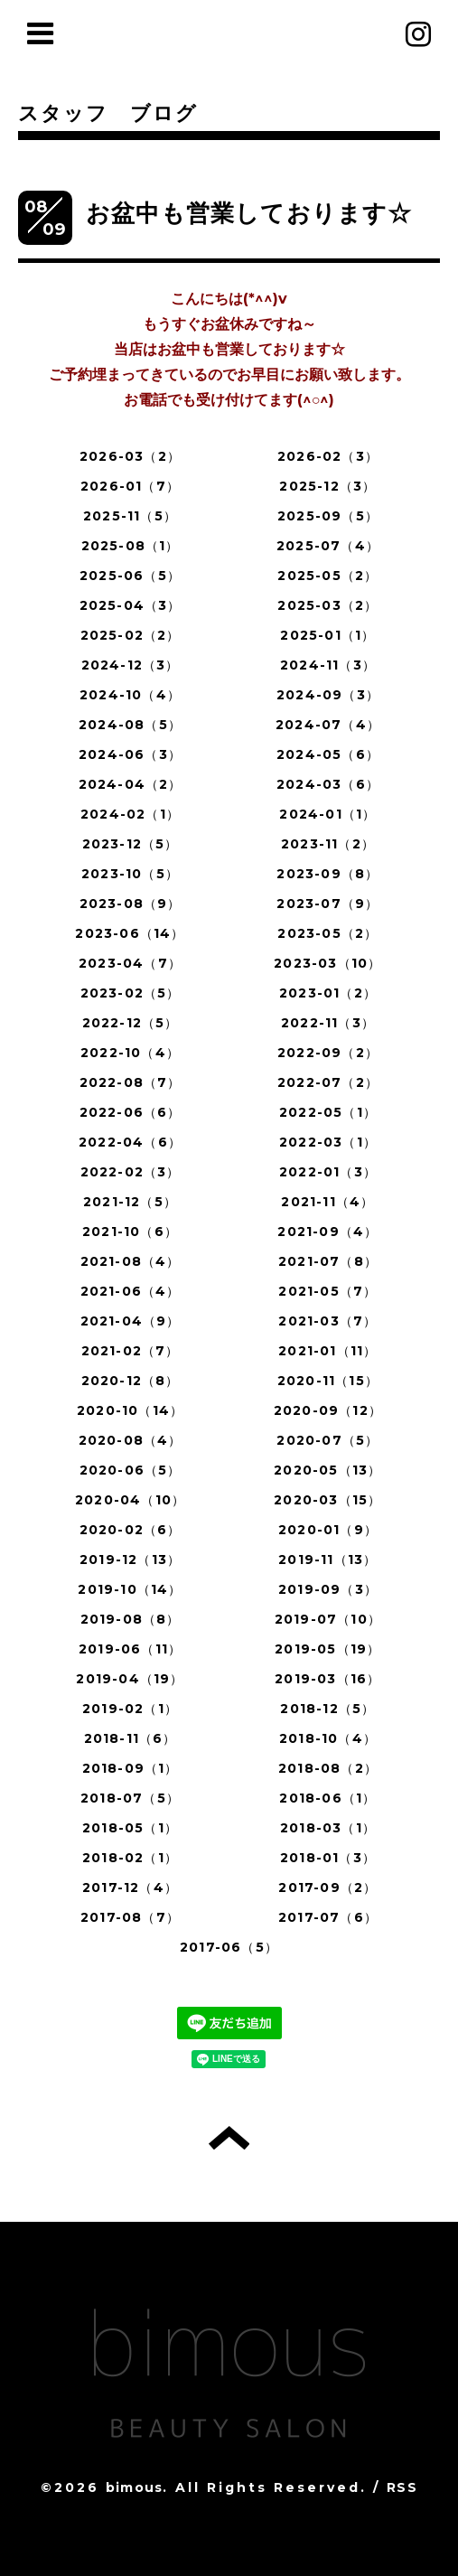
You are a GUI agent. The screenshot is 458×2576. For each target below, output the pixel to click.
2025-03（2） (327, 605)
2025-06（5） (130, 575)
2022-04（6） (130, 1142)
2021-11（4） (327, 1202)
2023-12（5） (130, 844)
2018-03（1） (328, 1828)
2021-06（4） (130, 1291)
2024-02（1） (130, 814)
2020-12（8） (130, 1380)
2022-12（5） (130, 1023)
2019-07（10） (328, 1619)
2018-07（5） (130, 1798)
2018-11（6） (130, 1738)
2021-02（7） (130, 1351)
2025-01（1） (327, 635)
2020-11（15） (328, 1380)
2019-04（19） (129, 1679)
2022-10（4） (130, 1052)
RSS (402, 2487)
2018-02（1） (130, 1858)
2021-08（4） (130, 1261)
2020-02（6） (130, 1530)
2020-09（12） (328, 1410)
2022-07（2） (328, 1082)
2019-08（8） (130, 1619)
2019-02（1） (130, 1708)
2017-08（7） (130, 1917)
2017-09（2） (327, 1887)
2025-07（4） (327, 546)
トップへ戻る (229, 2138)
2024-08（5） (130, 725)
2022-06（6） (130, 1112)
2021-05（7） (327, 1291)
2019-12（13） (130, 1559)
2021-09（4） (327, 1231)
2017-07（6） (328, 1917)
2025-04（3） (130, 605)
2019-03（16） (327, 1679)
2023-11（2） (328, 844)
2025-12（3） (327, 486)
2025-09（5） (328, 516)
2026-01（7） (130, 486)
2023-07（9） (327, 903)
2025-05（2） (327, 575)
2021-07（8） (328, 1261)
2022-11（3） (328, 1023)
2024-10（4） (130, 695)
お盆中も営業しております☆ (249, 213)
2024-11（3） (328, 665)
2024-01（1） (327, 814)
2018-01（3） (328, 1858)
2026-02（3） (328, 456)
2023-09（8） (327, 874)
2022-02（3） (130, 1172)
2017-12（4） (130, 1887)
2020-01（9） (328, 1530)
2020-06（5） (130, 1470)
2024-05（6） (327, 754)
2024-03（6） (327, 784)
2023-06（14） (129, 933)
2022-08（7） (130, 1082)
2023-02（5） (130, 993)
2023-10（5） (130, 874)
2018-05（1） (130, 1828)
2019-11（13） (327, 1559)
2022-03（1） (328, 1142)
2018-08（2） (328, 1768)
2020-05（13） (327, 1470)
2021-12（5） (130, 1202)
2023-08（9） (130, 903)
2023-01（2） (328, 993)
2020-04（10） (130, 1500)
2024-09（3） (327, 695)
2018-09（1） (130, 1768)
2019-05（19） (327, 1649)
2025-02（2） (130, 635)
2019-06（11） (130, 1649)
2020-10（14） (130, 1410)
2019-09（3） (328, 1589)
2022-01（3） (328, 1172)
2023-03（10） (327, 963)
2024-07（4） (328, 725)
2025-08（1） (130, 546)
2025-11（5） (130, 516)
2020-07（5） (327, 1440)
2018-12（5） (327, 1708)
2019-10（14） (130, 1589)
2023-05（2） (327, 933)
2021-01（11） (327, 1351)
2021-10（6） (130, 1231)
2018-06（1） (327, 1798)
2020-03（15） (327, 1500)
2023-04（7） (130, 963)
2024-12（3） (130, 665)
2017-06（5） (229, 1947)
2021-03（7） (327, 1321)
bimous (134, 2487)
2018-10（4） (328, 1738)
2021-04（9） (130, 1321)
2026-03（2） (130, 456)
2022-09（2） (328, 1052)
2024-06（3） (130, 754)
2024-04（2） (130, 784)
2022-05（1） (328, 1112)
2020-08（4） (130, 1440)
